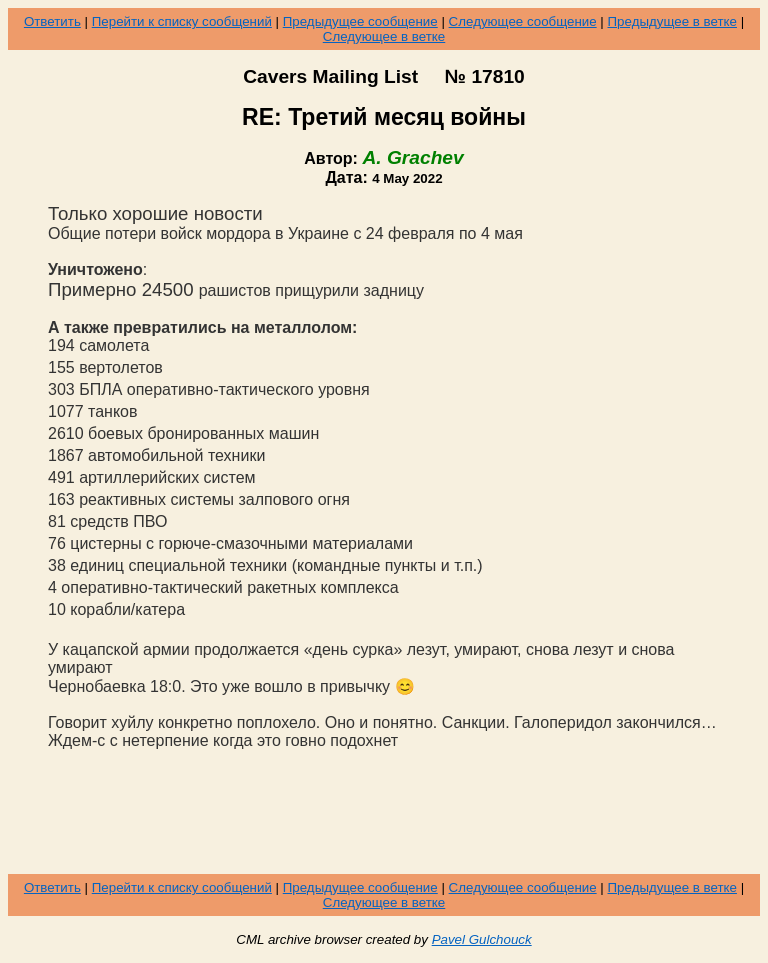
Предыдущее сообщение (360, 21)
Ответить (52, 21)
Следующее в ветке (384, 36)
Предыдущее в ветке (672, 21)
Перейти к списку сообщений (182, 21)
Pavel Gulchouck (482, 939)
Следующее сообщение (523, 21)
